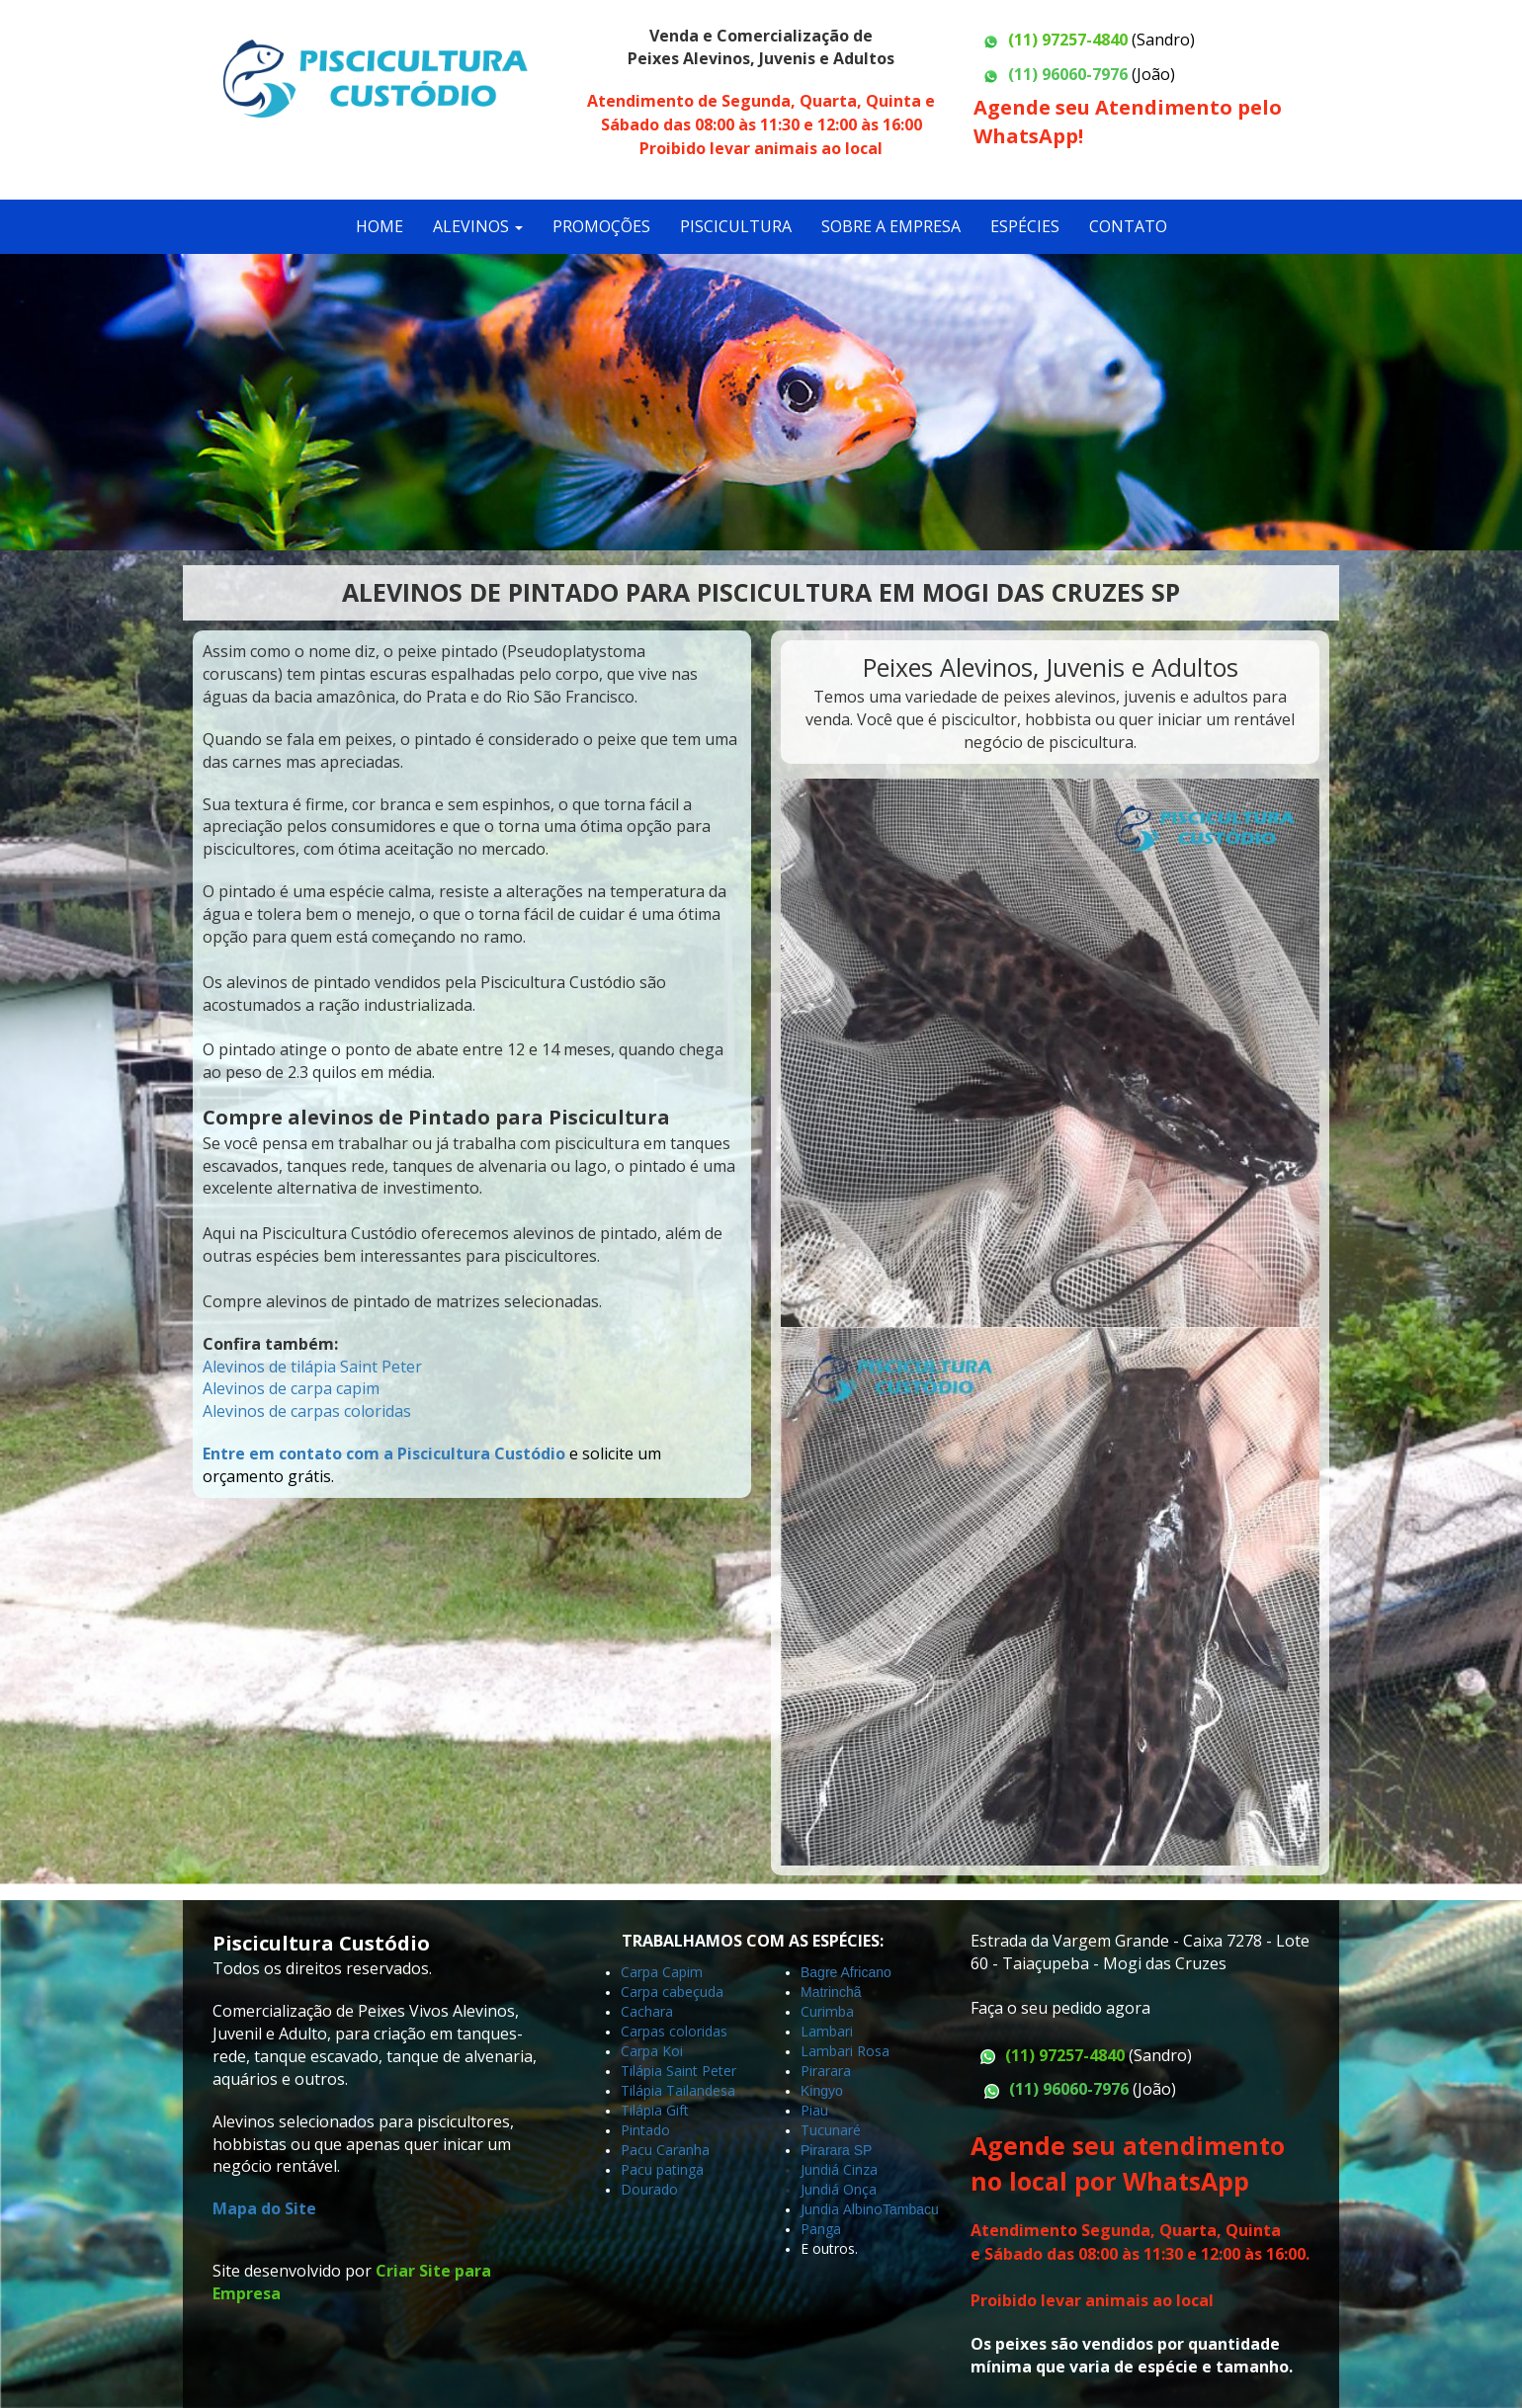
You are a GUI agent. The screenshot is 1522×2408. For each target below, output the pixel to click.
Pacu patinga (662, 2169)
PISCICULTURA (736, 226)
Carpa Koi (652, 2050)
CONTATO (1128, 226)
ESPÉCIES (1024, 226)
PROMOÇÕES (601, 226)
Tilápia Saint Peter (678, 2070)
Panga (821, 2228)
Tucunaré (831, 2129)
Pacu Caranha (665, 2149)
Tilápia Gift (655, 2110)
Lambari (827, 2031)
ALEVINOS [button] (478, 226)
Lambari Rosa (845, 2050)
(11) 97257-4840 (1068, 39)
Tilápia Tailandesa (678, 2090)
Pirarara (826, 2070)
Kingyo (824, 2091)
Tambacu (911, 2209)
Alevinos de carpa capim (291, 1388)
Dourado (649, 2189)
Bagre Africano (846, 1972)
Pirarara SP (836, 2150)
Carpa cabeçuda (672, 1991)
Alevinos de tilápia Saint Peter (312, 1366)
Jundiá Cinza (839, 2169)
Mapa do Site (264, 2208)
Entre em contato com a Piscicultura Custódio (384, 1453)
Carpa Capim (662, 1971)
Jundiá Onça (839, 2189)
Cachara (647, 2011)
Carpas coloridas (674, 2031)
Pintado (645, 2129)
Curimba (827, 2011)
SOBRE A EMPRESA (891, 226)
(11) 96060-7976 (1068, 74)
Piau (814, 2110)
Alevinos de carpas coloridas (307, 1411)
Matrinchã (831, 1992)
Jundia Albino (842, 2209)
